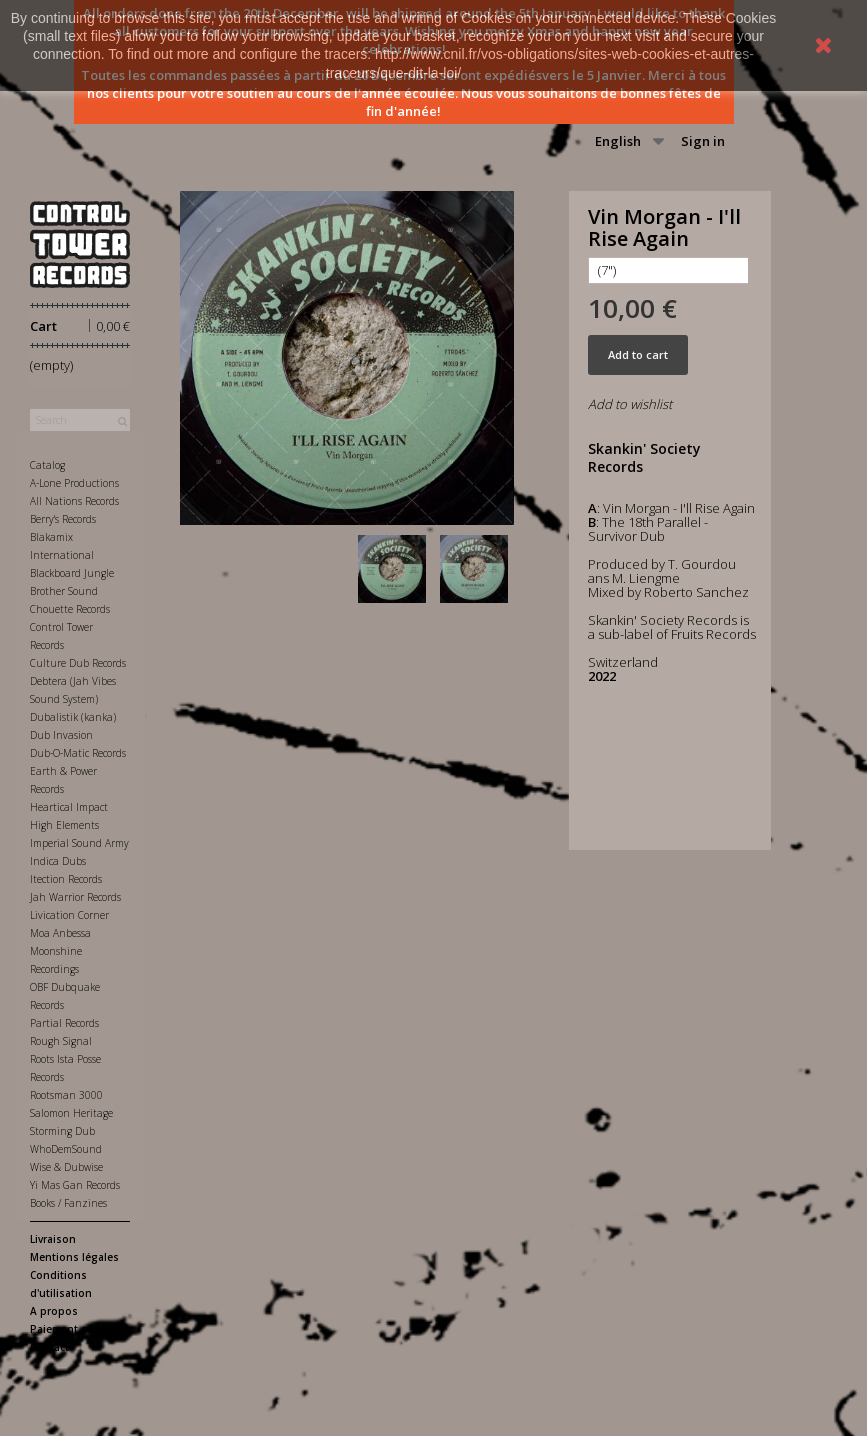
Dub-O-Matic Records (78, 753)
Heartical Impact (69, 807)
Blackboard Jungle (72, 573)
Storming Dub (62, 1131)
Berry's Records (63, 519)
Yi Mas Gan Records (75, 1185)
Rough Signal (61, 1041)
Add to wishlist (630, 404)
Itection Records (66, 879)
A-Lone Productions (74, 483)
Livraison (53, 1239)
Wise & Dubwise (66, 1167)
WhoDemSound (66, 1149)
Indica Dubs (58, 861)
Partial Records (64, 1023)
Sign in (703, 141)
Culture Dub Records (78, 663)
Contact (49, 1347)
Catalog (47, 465)
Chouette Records (70, 609)
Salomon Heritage (71, 1113)
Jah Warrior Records (75, 897)
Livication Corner (69, 915)
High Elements (64, 825)
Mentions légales (74, 1257)
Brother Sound (64, 591)
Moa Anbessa (60, 933)
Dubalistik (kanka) (73, 717)
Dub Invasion (61, 735)
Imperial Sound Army (79, 843)
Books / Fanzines (68, 1203)
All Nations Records (74, 501)
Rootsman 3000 (66, 1095)
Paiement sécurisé (77, 1329)
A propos (54, 1311)
